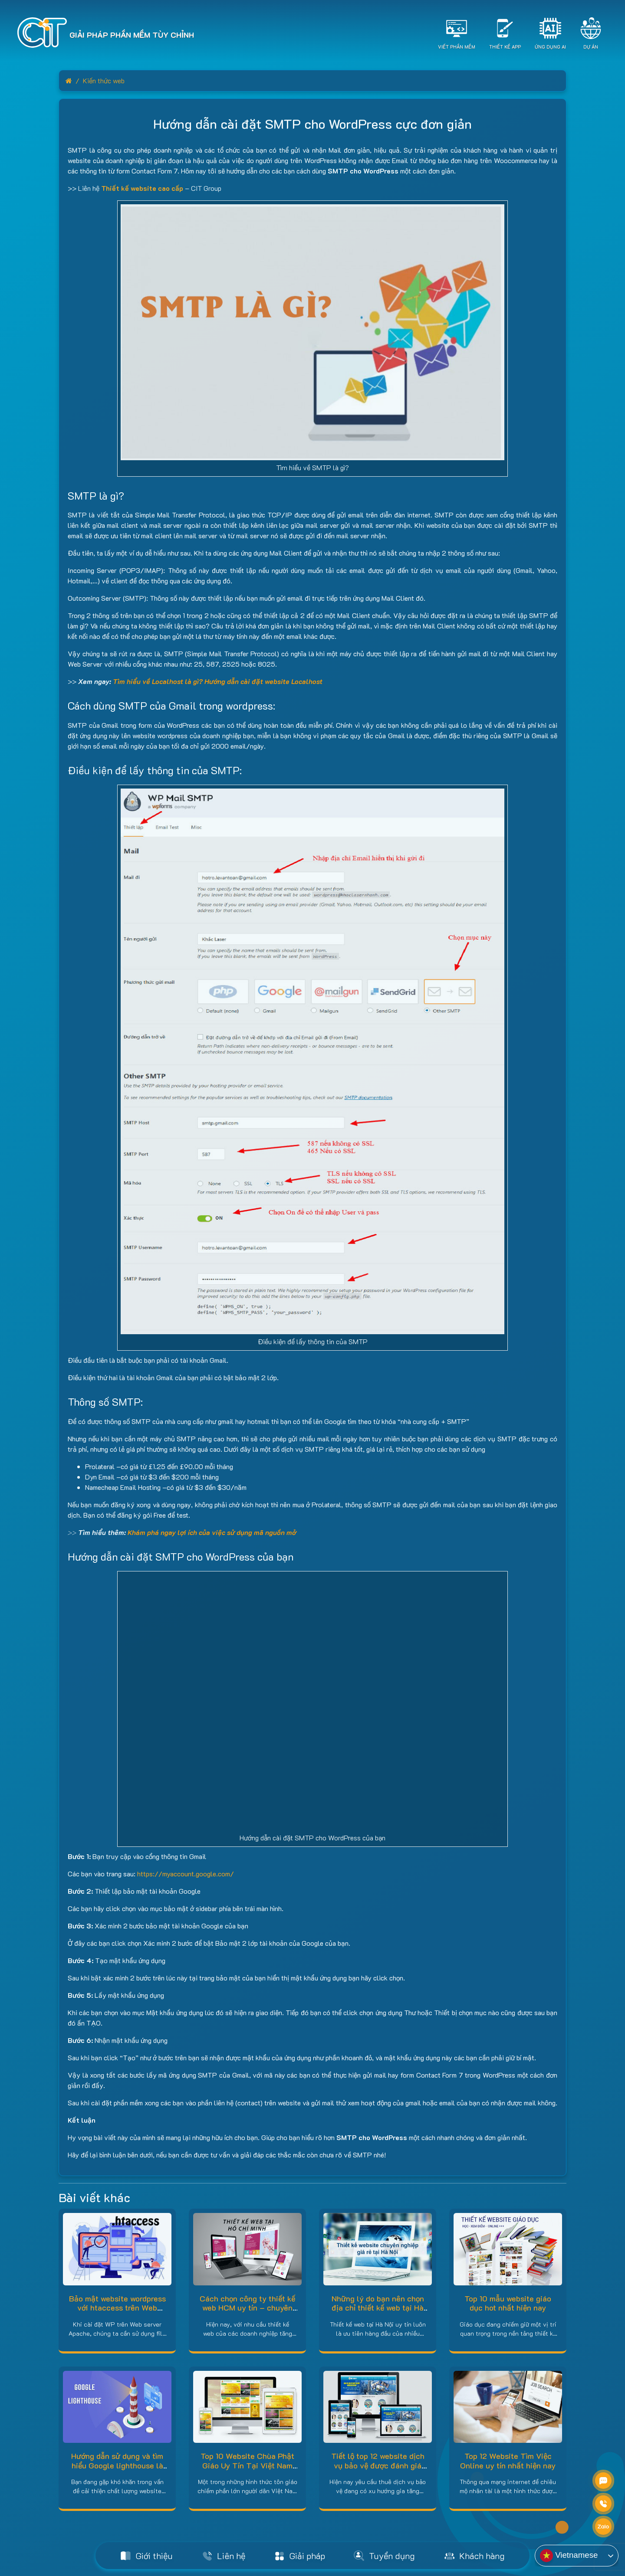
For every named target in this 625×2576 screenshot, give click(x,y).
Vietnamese (569, 2555)
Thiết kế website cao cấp (142, 188)
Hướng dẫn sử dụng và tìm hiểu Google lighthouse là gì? (117, 2465)
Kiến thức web (104, 80)
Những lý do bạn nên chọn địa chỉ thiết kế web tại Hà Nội (378, 2307)
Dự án (590, 46)
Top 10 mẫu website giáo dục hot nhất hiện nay (507, 2303)
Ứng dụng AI (550, 46)
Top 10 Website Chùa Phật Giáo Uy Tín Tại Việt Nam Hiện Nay (247, 2465)
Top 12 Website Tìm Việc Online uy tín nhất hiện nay (508, 2461)
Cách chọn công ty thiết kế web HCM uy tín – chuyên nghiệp (247, 2307)
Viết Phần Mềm (456, 46)
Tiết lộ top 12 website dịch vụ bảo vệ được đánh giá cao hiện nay (377, 2465)
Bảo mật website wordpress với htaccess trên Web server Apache (117, 2307)
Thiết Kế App (505, 46)
